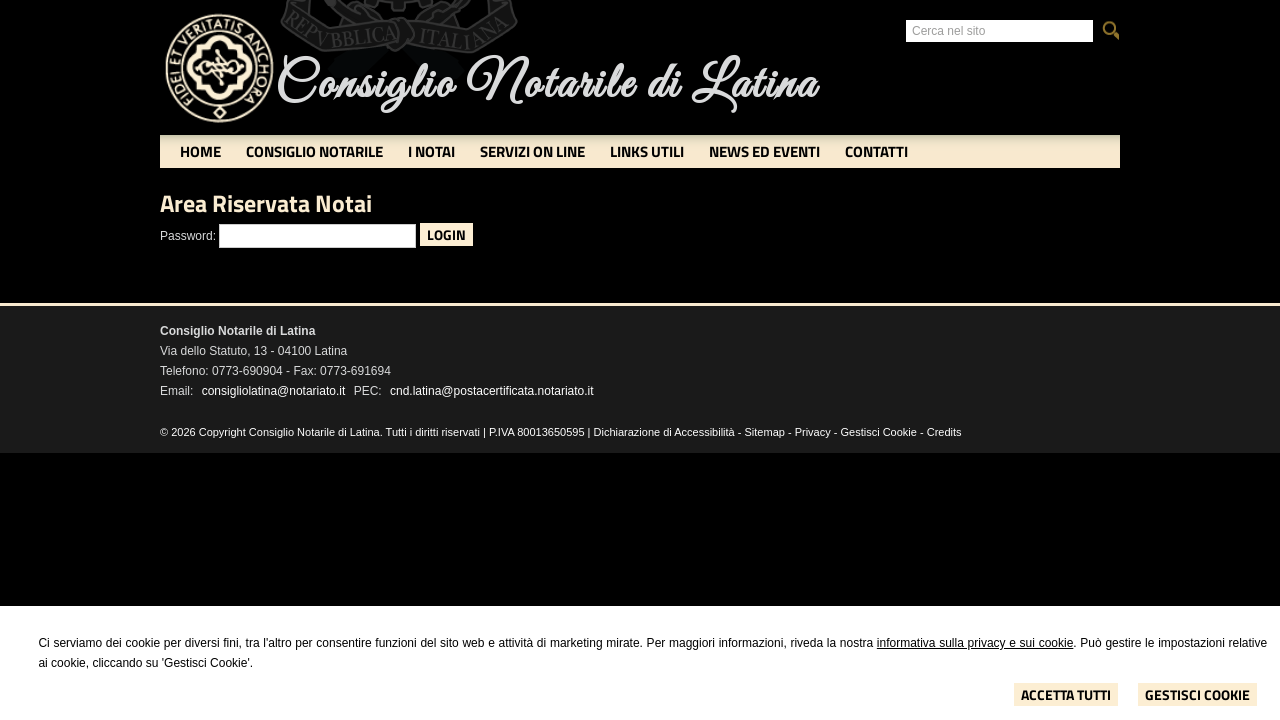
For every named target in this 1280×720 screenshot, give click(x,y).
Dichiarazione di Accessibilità (664, 432)
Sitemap (765, 432)
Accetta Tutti (1066, 694)
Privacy (813, 432)
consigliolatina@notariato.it (274, 391)
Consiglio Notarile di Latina (546, 85)
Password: (188, 236)
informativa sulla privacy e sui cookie (975, 643)
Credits (944, 432)
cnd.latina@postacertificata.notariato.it (492, 391)
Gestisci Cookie (1197, 694)
